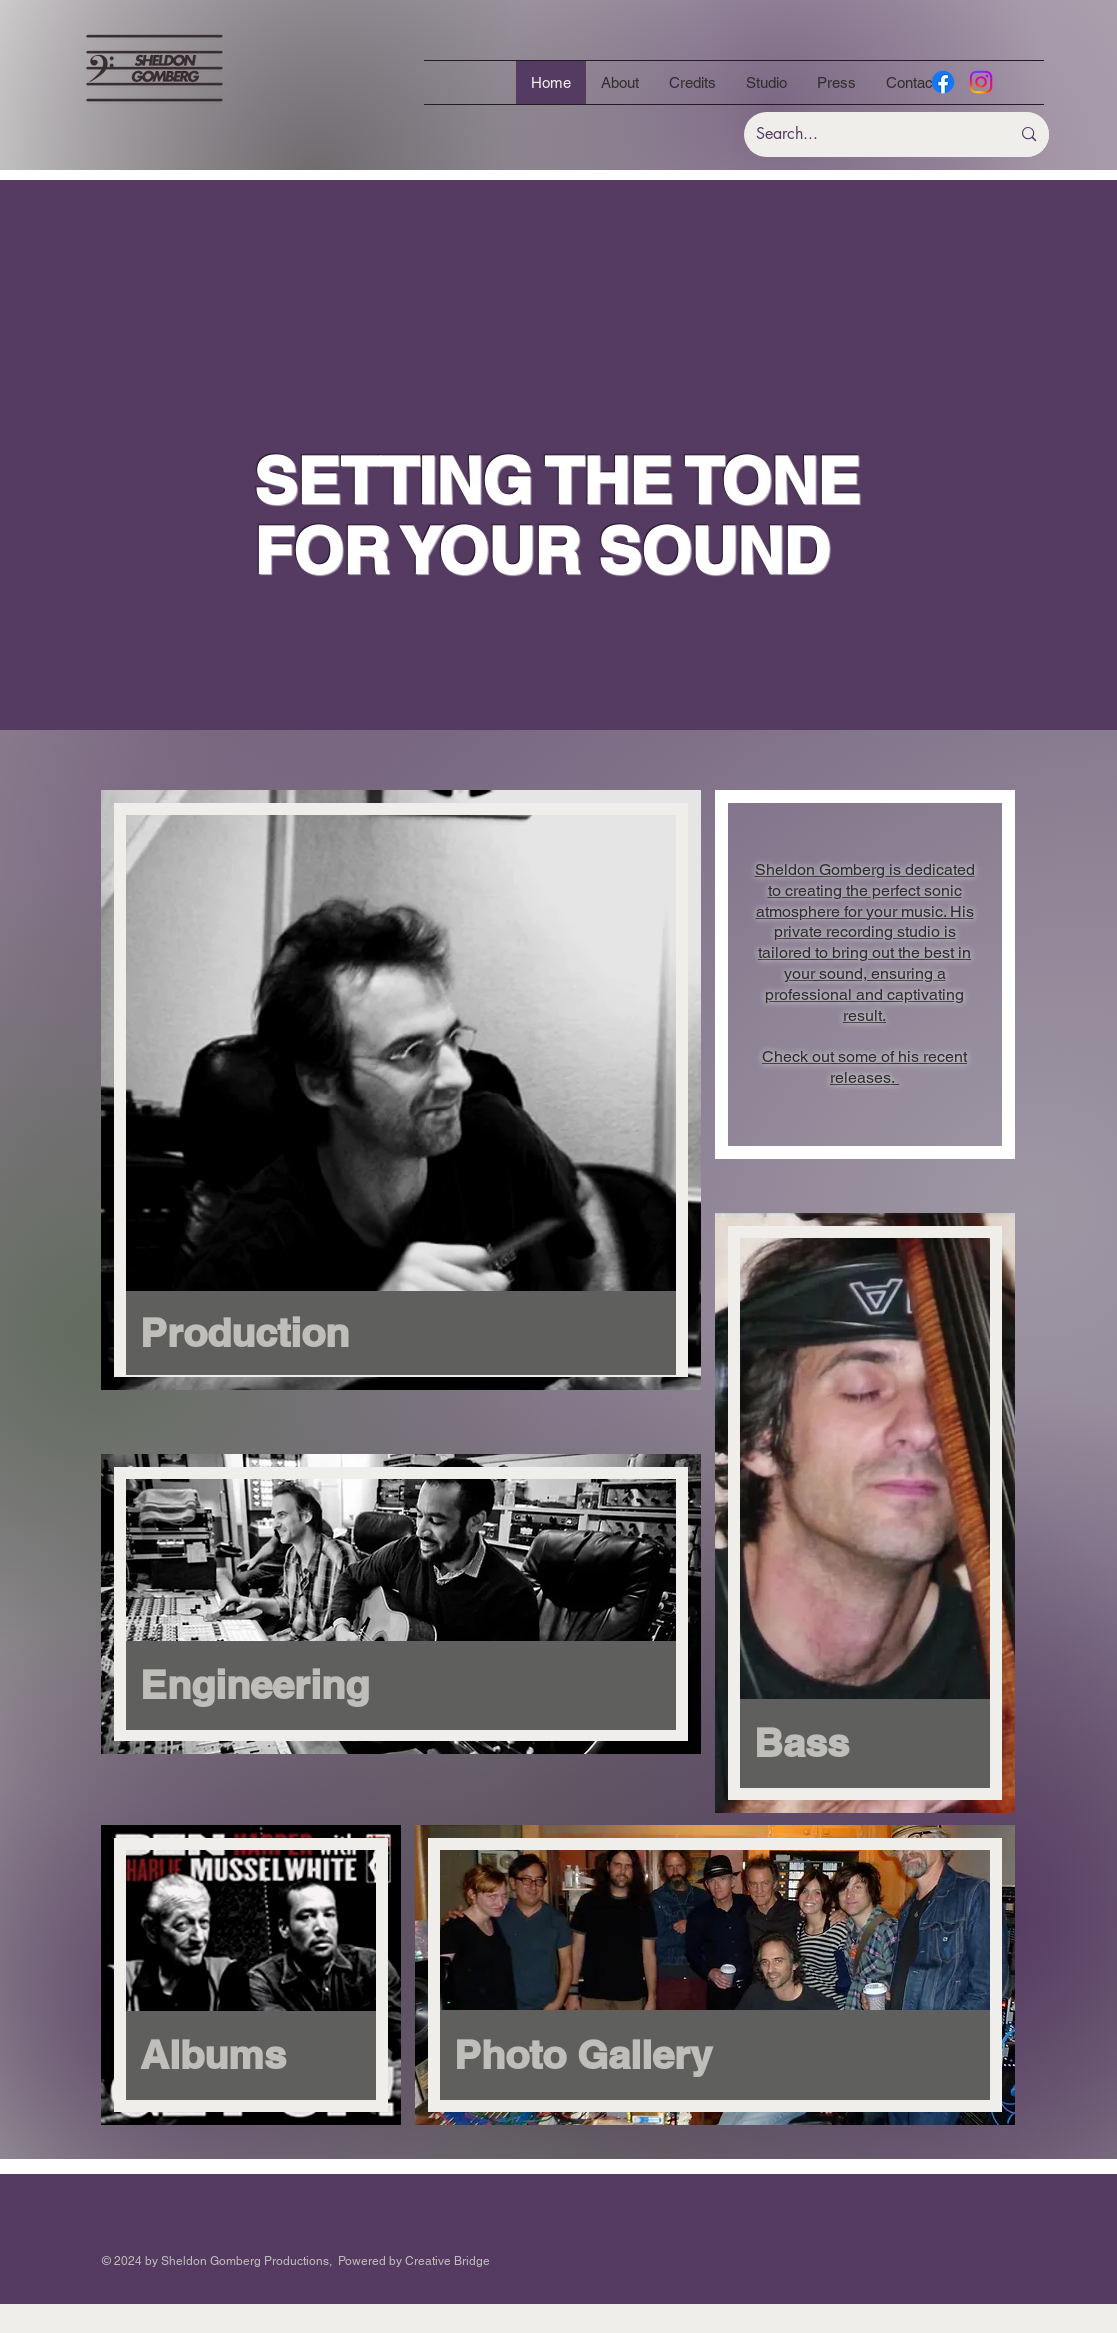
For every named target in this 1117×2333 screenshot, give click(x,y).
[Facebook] (943, 82)
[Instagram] (981, 82)
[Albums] (251, 2055)
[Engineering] (401, 1685)
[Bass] (865, 1743)
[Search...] (862, 134)
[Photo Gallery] (715, 2055)
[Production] (401, 1333)
